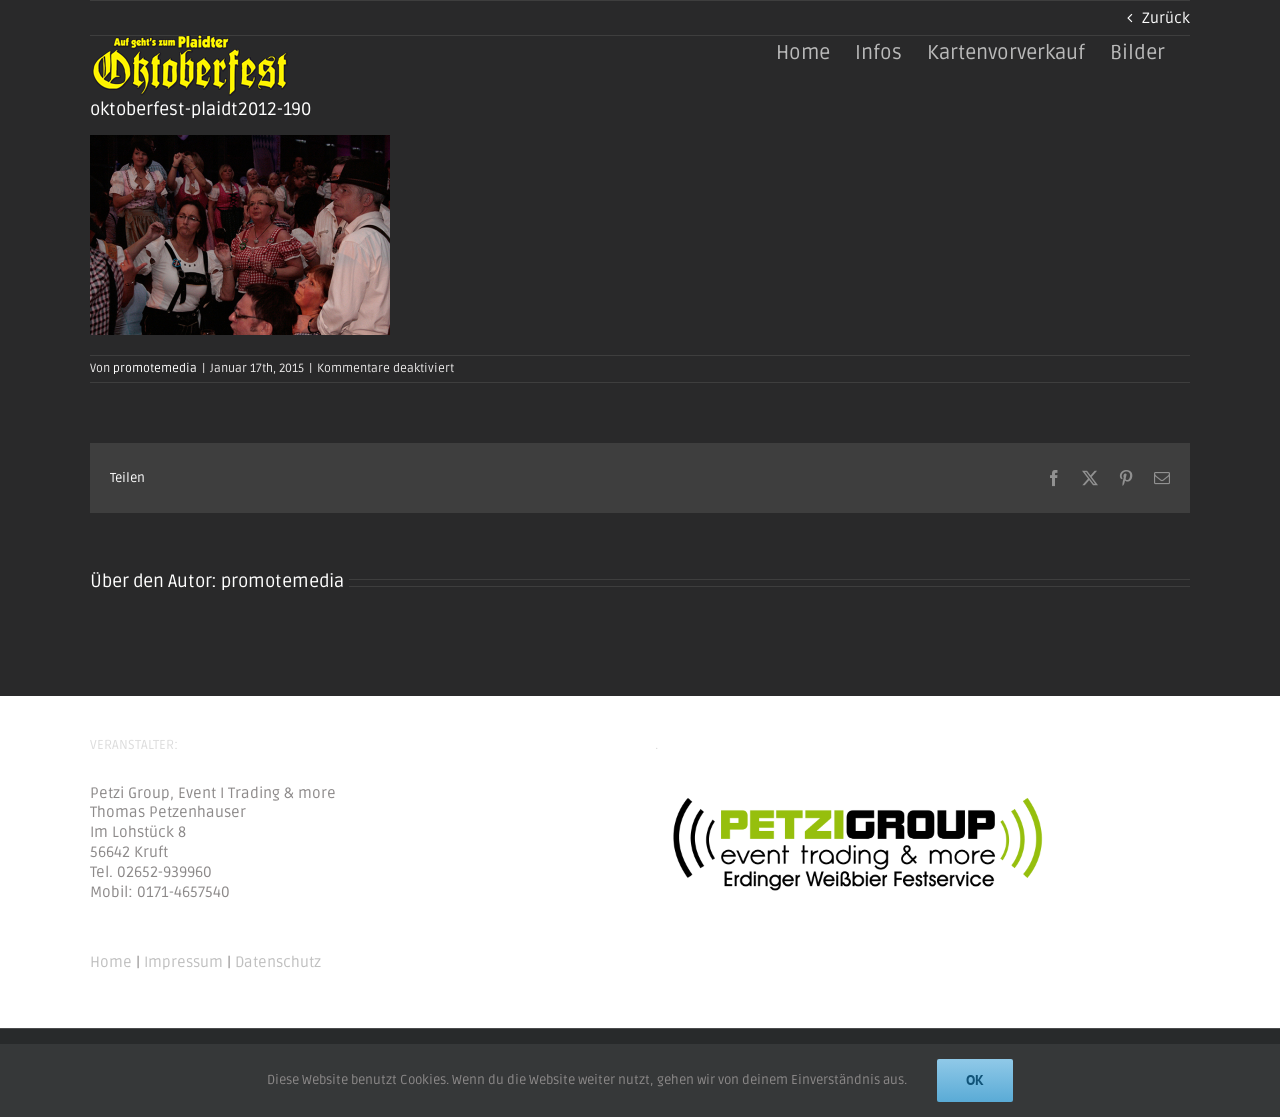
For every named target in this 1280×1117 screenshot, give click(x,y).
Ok (975, 1080)
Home (111, 962)
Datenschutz (278, 962)
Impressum (183, 962)
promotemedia (155, 368)
